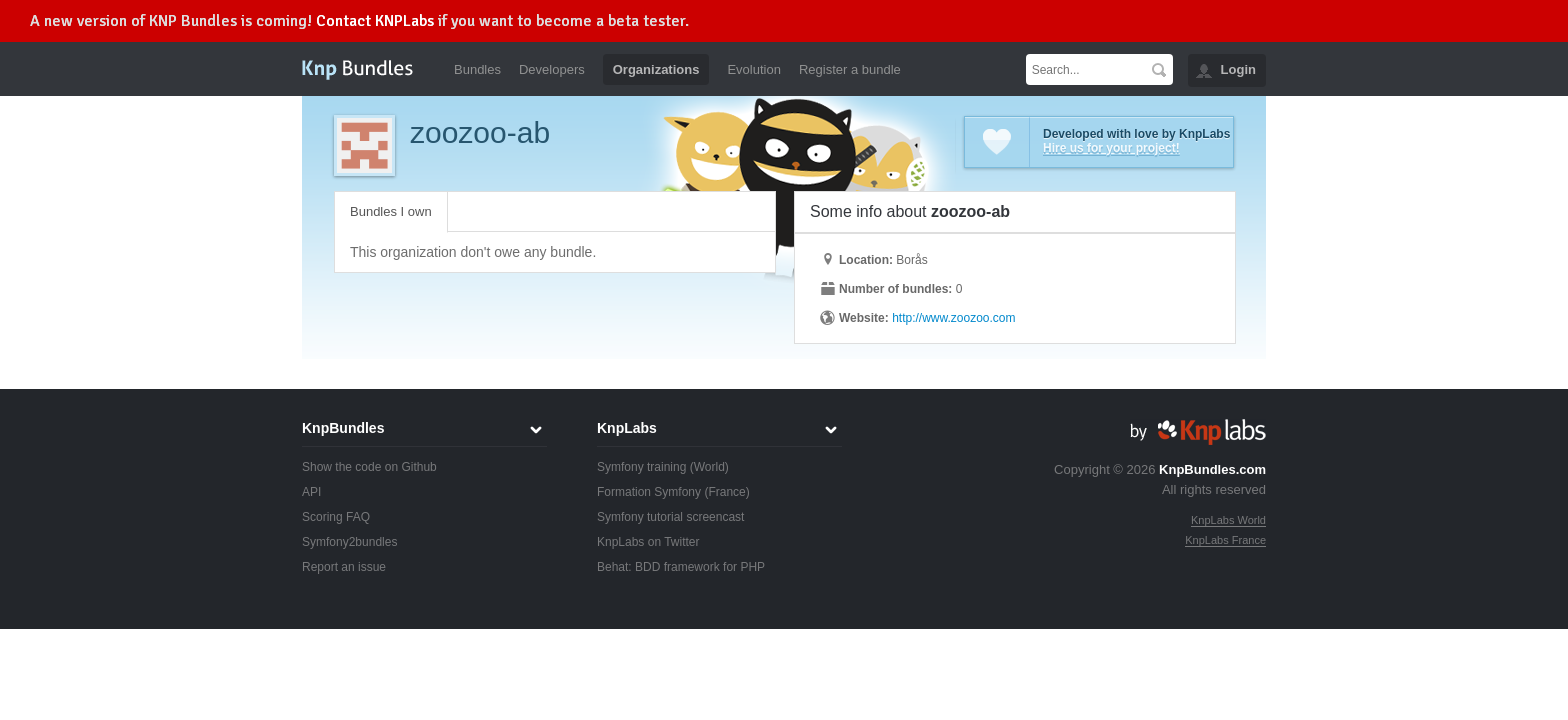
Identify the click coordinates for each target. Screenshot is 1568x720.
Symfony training (641, 467)
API (311, 492)
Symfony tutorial (640, 517)
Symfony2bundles (349, 542)
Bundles (477, 69)
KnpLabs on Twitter (648, 542)
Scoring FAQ (336, 517)
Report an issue (344, 567)
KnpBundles (343, 428)
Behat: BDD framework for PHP (681, 567)
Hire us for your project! (1111, 148)
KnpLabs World (1228, 520)
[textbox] (1085, 69)
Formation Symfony (649, 492)
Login (1238, 69)
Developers (552, 69)
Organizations (656, 69)
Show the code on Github (369, 467)
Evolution (753, 69)
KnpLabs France (1225, 540)
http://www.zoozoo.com (953, 318)
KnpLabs (627, 428)
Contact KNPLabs (375, 21)
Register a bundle (850, 69)
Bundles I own (391, 211)
